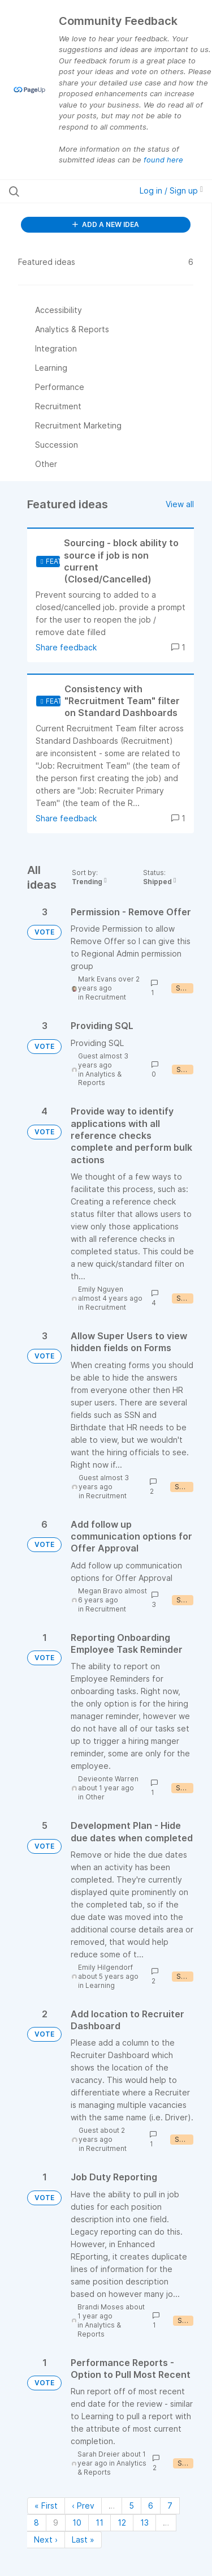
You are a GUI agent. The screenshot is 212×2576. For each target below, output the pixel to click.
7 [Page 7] (169, 2505)
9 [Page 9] (55, 2522)
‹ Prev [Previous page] (83, 2505)
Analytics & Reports (100, 1078)
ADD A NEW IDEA (105, 224)
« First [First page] (46, 2505)
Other (95, 1797)
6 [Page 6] (150, 2505)
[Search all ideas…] (67, 191)
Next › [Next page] (46, 2539)
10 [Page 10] (76, 2522)
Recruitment (105, 997)
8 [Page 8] (36, 2522)
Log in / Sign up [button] (171, 190)
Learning (100, 1985)
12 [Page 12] (122, 2522)
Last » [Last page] (83, 2539)
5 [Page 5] (131, 2505)
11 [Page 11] (99, 2522)
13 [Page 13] (144, 2522)
